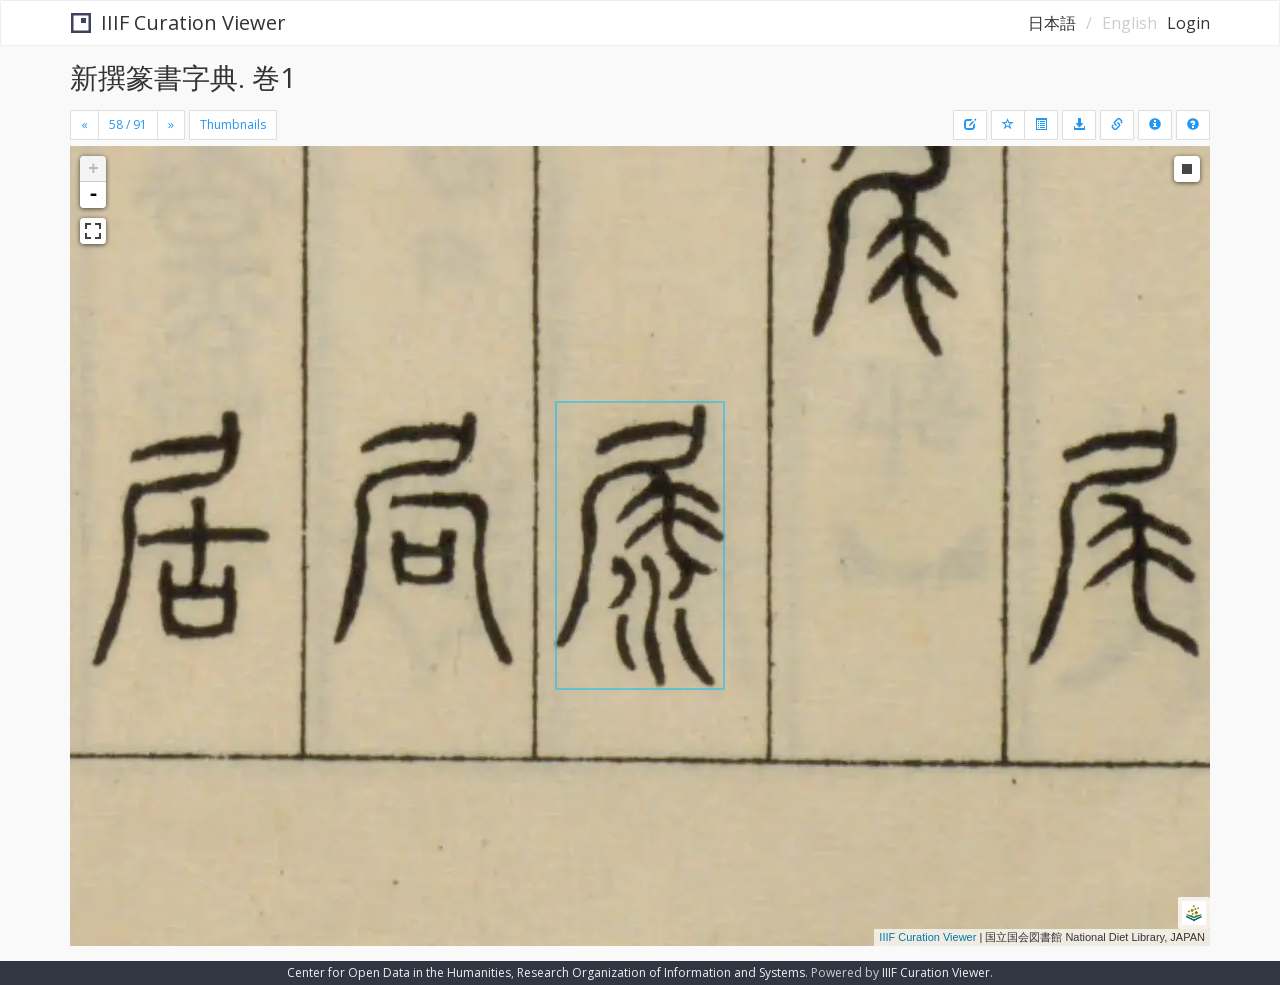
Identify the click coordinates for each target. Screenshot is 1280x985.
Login (1188, 23)
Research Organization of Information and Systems (661, 972)
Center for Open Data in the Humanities (399, 972)
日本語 (1052, 23)
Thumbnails (233, 124)
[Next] (171, 125)
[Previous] (84, 125)
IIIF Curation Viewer (178, 22)
